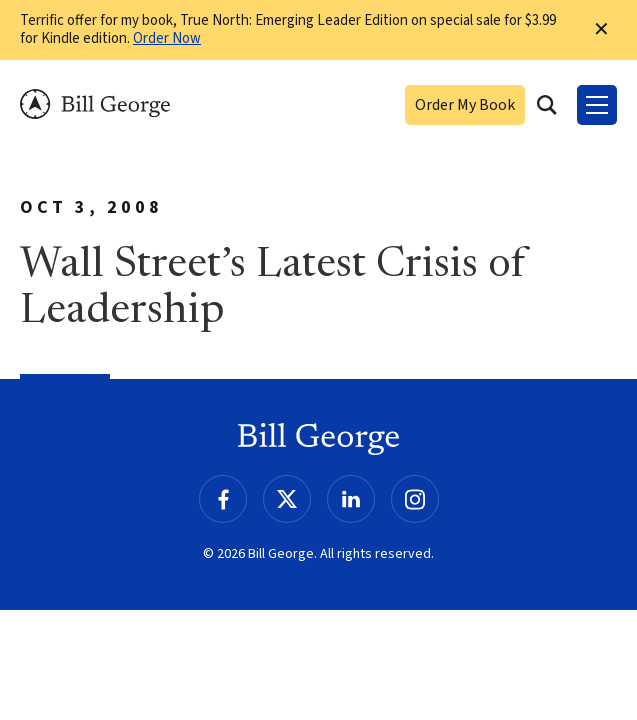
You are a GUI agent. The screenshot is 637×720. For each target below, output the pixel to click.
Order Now (167, 38)
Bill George (95, 104)
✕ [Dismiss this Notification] (601, 30)
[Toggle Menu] (597, 105)
